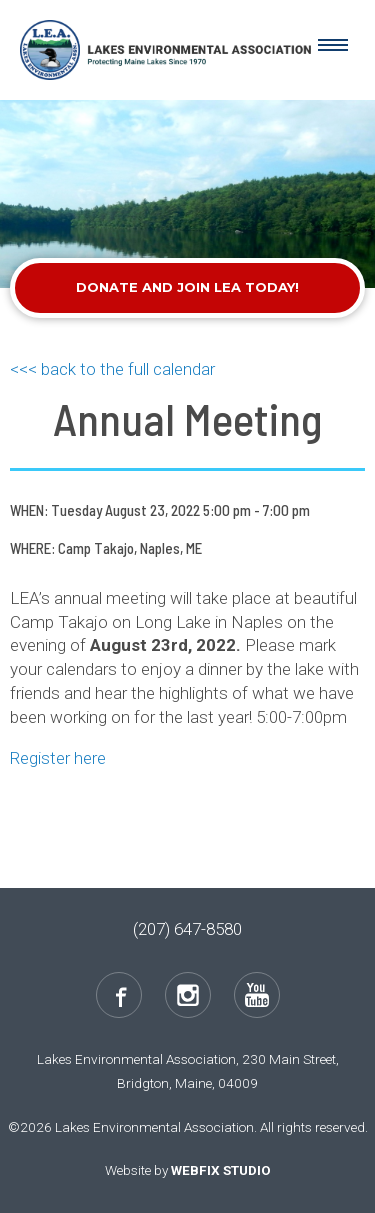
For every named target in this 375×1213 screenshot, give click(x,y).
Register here (60, 758)
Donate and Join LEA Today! (187, 287)
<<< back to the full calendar (112, 369)
